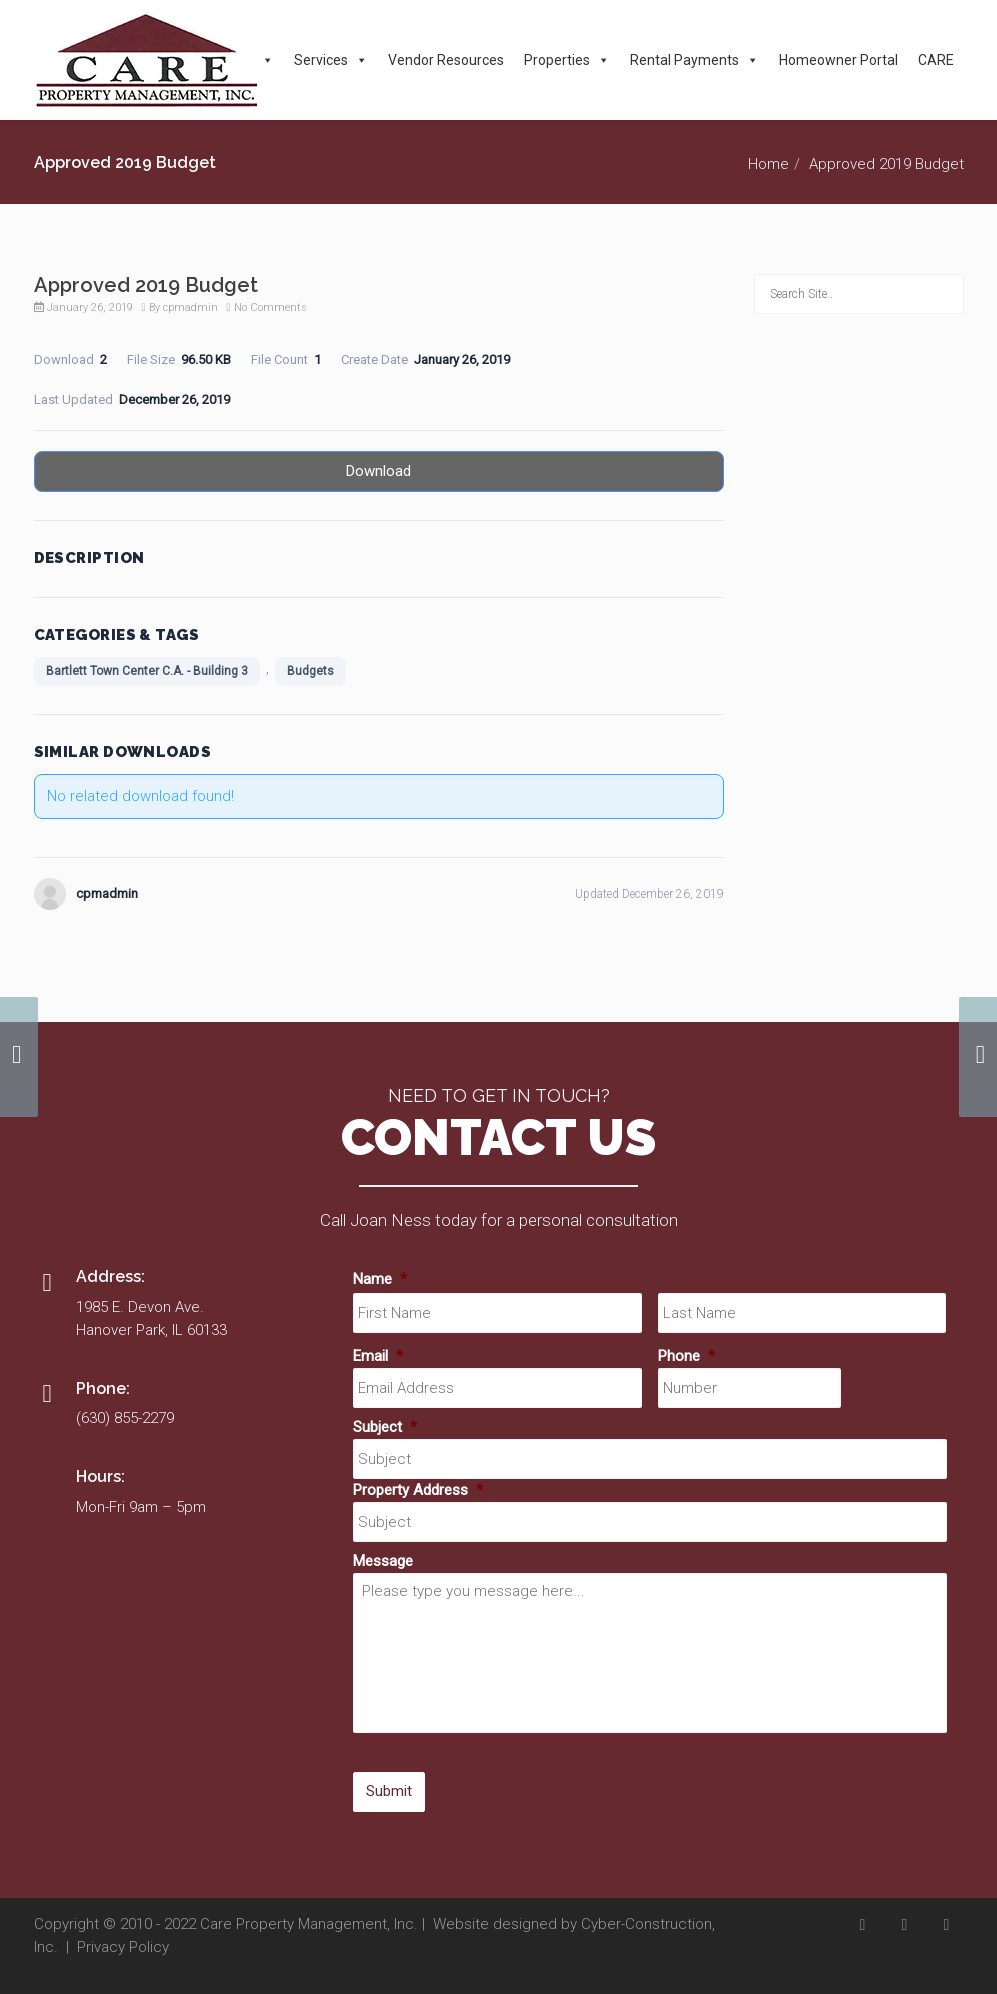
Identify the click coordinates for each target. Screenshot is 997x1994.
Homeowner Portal (838, 60)
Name (380, 1279)
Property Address (418, 1490)
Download (378, 471)
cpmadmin (190, 307)
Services (331, 60)
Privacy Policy (123, 1947)
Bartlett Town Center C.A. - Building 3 (147, 671)
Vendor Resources (446, 60)
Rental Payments (694, 60)
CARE (936, 60)
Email (378, 1356)
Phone (686, 1356)
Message (383, 1561)
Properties (567, 60)
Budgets (310, 671)
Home (768, 164)
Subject (385, 1427)
